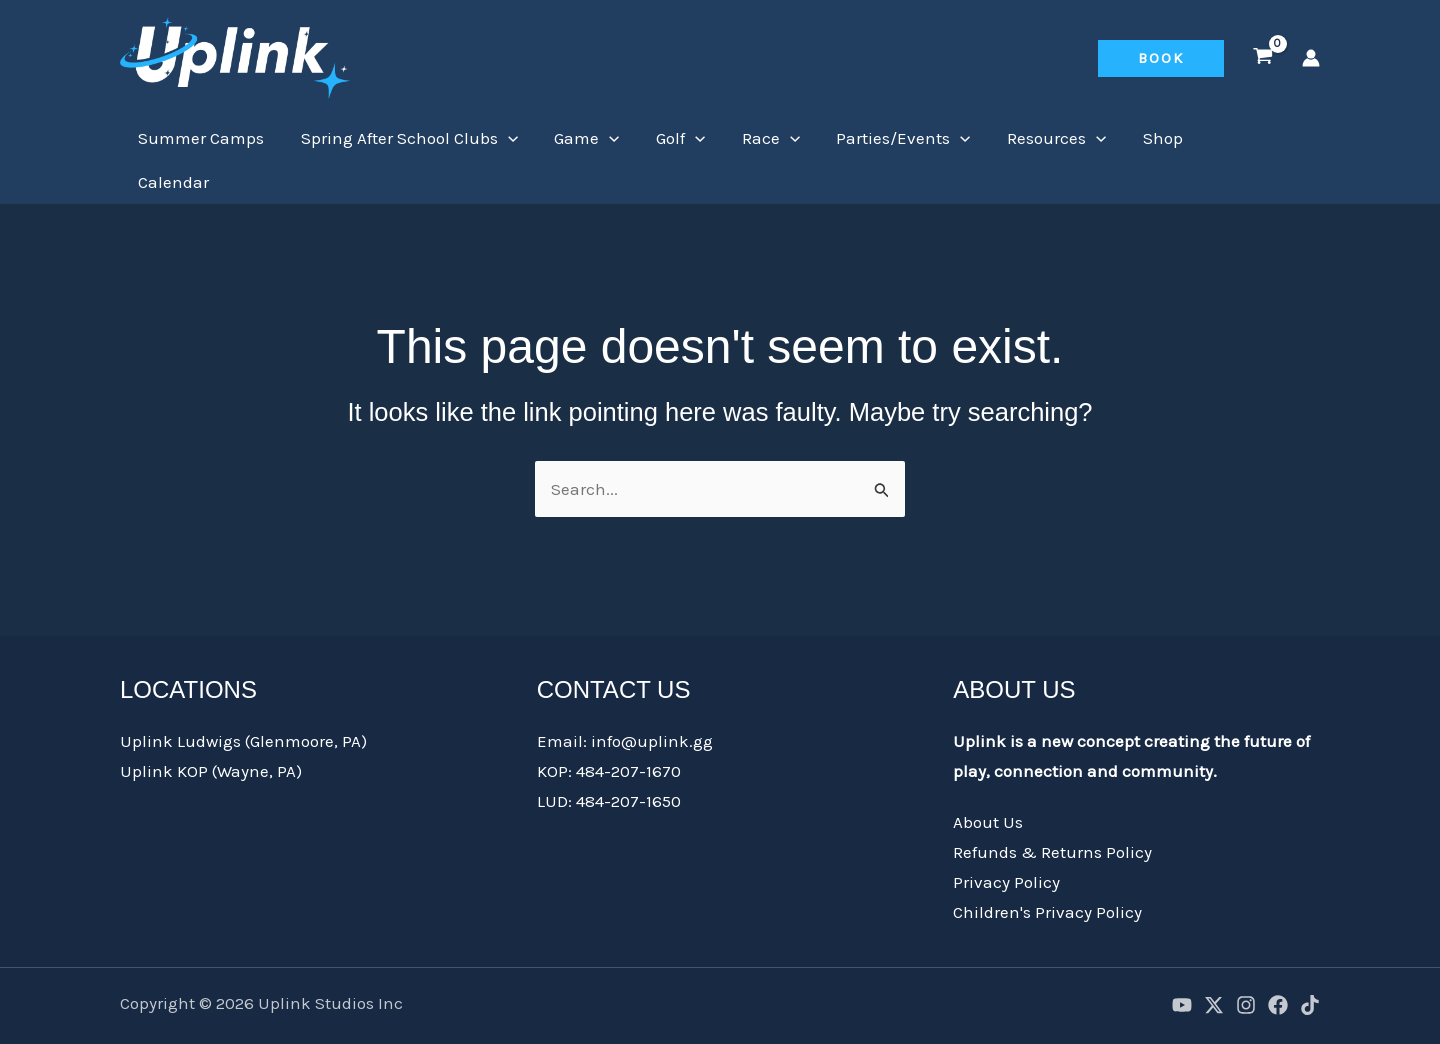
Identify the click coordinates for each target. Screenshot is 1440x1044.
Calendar (1233, 138)
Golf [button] (671, 138)
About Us (988, 778)
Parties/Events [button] (890, 138)
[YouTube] (1182, 961)
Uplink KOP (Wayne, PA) (211, 727)
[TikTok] (1310, 961)
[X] (1214, 961)
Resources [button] (1040, 138)
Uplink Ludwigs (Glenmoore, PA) (243, 697)
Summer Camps (200, 138)
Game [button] (580, 138)
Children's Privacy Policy (1047, 868)
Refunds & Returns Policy (1052, 808)
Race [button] (760, 138)
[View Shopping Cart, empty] (1263, 58)
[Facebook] (1278, 961)
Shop (1144, 138)
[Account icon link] (1311, 58)
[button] (1161, 58)
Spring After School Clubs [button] (405, 138)
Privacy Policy (1006, 838)
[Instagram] (1246, 961)
